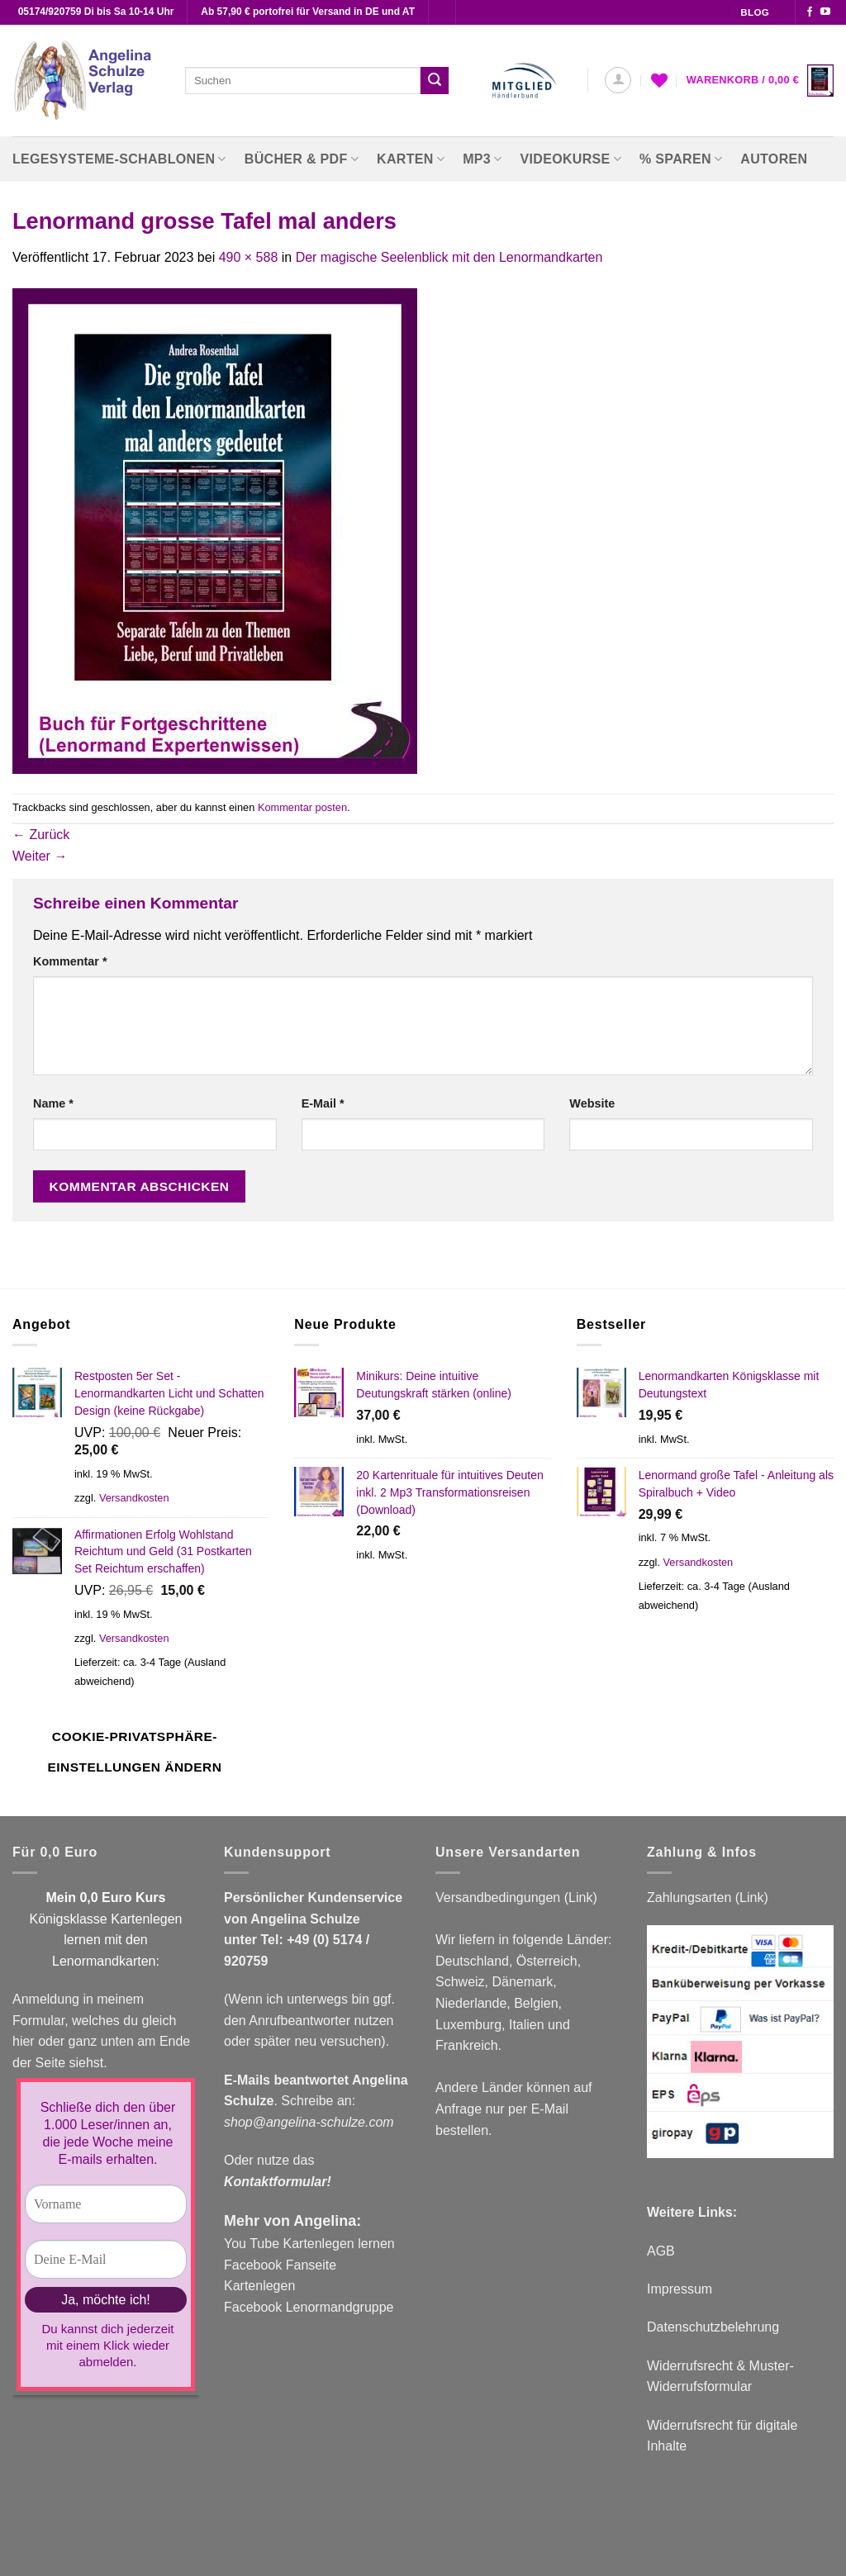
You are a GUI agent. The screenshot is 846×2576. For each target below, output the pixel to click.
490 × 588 (248, 257)
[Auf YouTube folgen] (825, 12)
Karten (410, 159)
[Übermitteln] (435, 81)
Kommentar (70, 961)
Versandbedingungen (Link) (516, 1897)
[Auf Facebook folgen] (810, 12)
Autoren (773, 159)
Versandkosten (134, 1498)
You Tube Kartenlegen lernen (309, 2244)
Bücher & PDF (302, 159)
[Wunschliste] (659, 80)
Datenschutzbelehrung (713, 2327)
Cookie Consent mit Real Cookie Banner (118, 2566)
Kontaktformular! (277, 2182)
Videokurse (571, 159)
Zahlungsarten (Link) (707, 1897)
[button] (618, 80)
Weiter (39, 856)
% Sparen (680, 159)
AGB (661, 2251)
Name (53, 1103)
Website (592, 1103)
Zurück (40, 835)
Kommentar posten (302, 807)
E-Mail (323, 1103)
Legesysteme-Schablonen (119, 159)
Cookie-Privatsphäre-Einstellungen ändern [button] (134, 1751)
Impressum (679, 2289)
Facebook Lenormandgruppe (308, 2307)
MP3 (482, 159)
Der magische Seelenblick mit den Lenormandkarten (449, 257)
